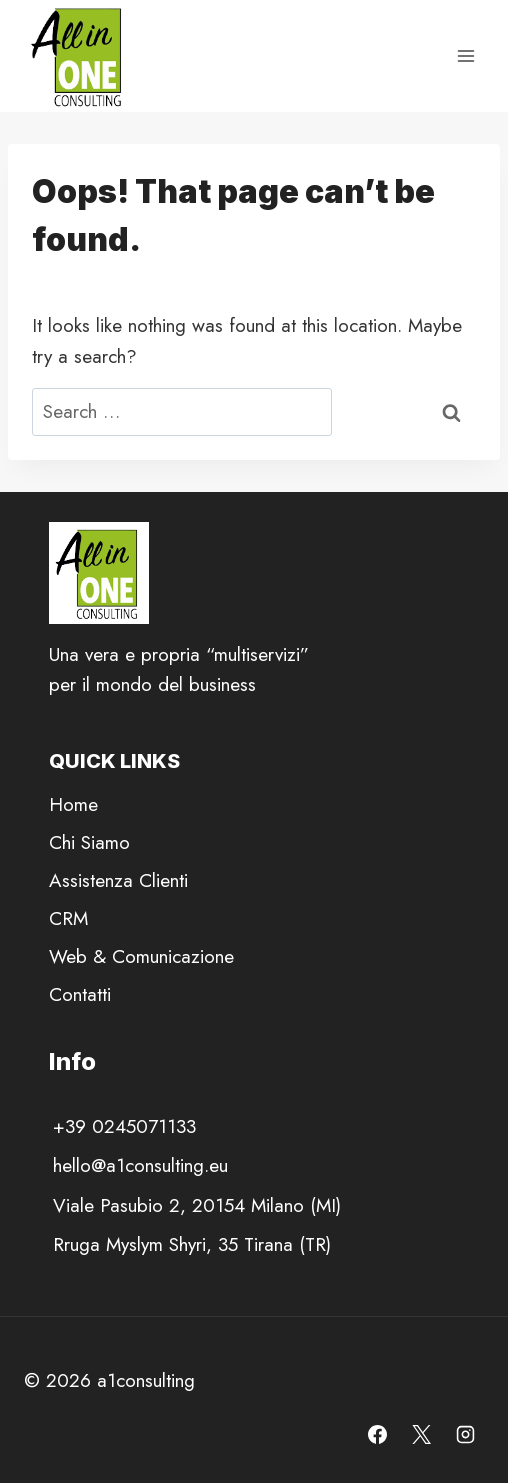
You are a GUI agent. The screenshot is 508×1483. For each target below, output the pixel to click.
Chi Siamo (89, 842)
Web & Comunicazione (141, 956)
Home (73, 804)
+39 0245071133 (124, 1126)
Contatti (80, 994)
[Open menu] (465, 55)
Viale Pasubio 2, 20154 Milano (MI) (197, 1205)
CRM (68, 918)
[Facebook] (378, 1434)
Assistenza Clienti (118, 880)
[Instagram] (465, 1434)
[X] (421, 1434)
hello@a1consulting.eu (140, 1165)
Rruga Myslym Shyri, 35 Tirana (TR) (192, 1244)
